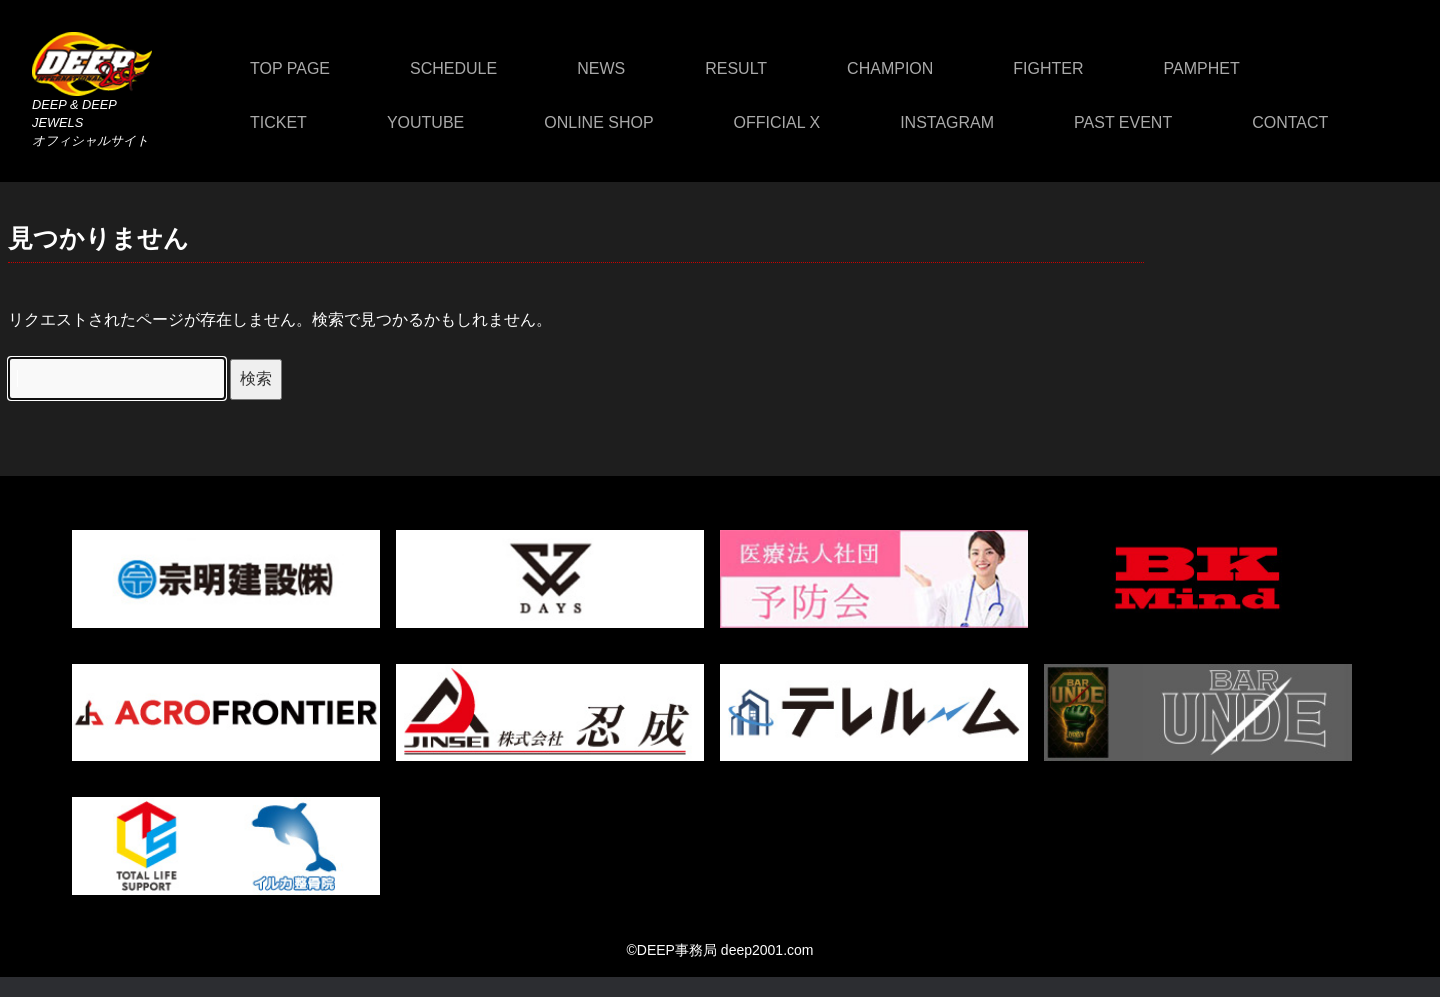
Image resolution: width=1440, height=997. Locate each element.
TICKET (278, 122)
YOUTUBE (425, 122)
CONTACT (1290, 122)
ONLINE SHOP (598, 122)
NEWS (601, 68)
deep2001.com (767, 950)
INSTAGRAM (947, 122)
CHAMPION (890, 68)
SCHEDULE (453, 68)
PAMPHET (1202, 68)
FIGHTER (1048, 68)
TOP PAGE (290, 68)
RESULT (736, 68)
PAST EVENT (1123, 122)
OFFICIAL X (777, 122)
